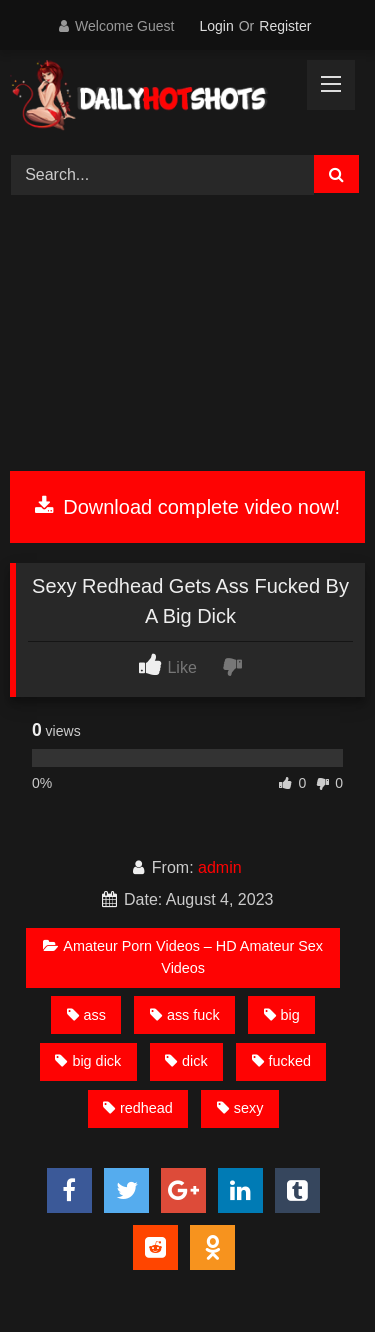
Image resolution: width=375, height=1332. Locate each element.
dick (186, 1061)
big (282, 1015)
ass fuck (185, 1015)
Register (285, 26)
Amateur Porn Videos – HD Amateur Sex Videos (183, 957)
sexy (240, 1108)
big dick (88, 1061)
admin (220, 867)
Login (216, 26)
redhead (138, 1108)
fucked (281, 1061)
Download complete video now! (187, 507)
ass (86, 1015)
